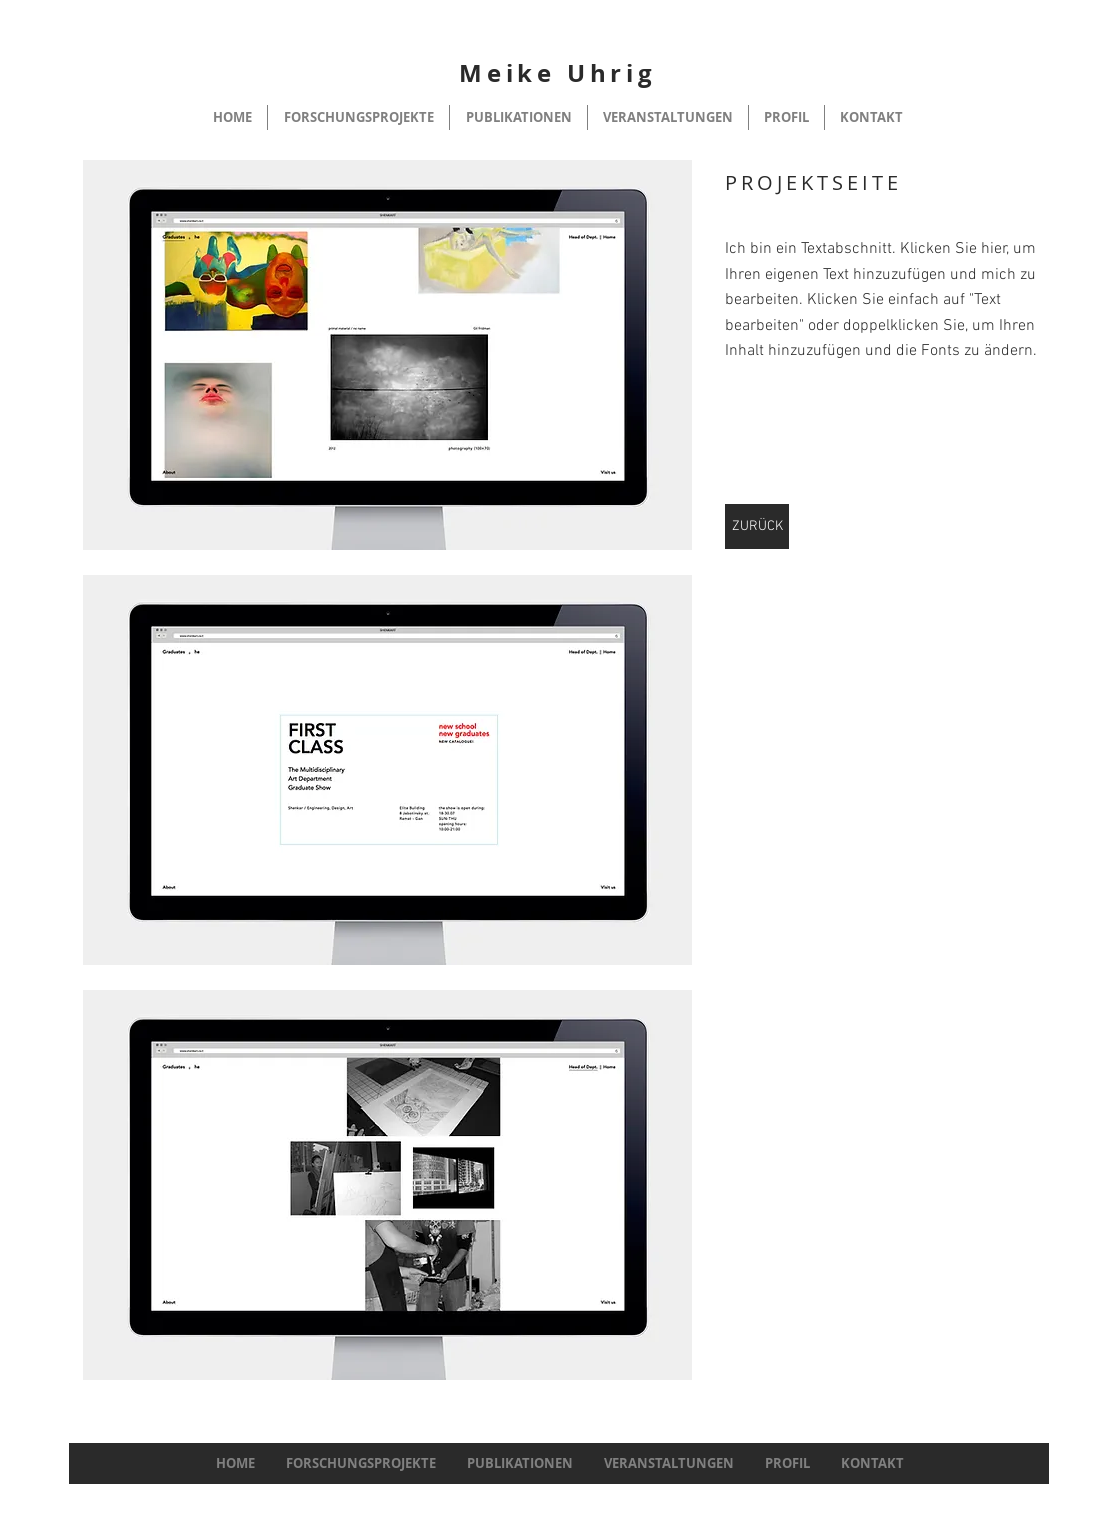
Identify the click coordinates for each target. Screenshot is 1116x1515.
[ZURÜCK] (757, 526)
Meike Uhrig (558, 73)
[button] (387, 355)
